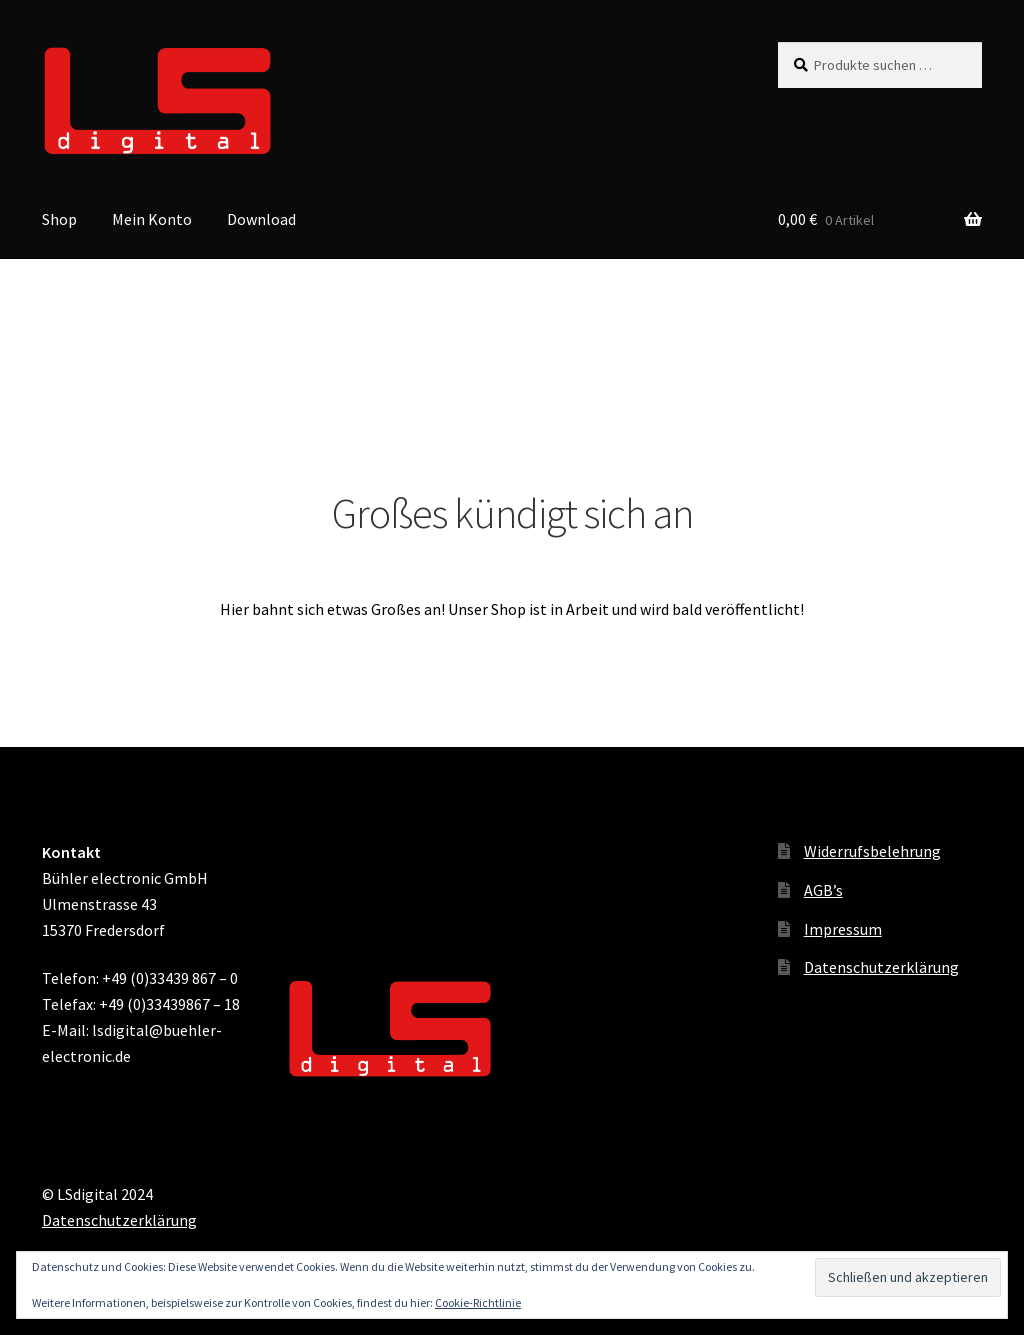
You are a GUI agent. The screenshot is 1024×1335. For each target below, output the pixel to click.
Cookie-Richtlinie (478, 1302)
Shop (59, 219)
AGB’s (823, 890)
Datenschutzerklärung (881, 967)
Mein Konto (152, 219)
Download (261, 219)
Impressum (843, 929)
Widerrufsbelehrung (872, 851)
